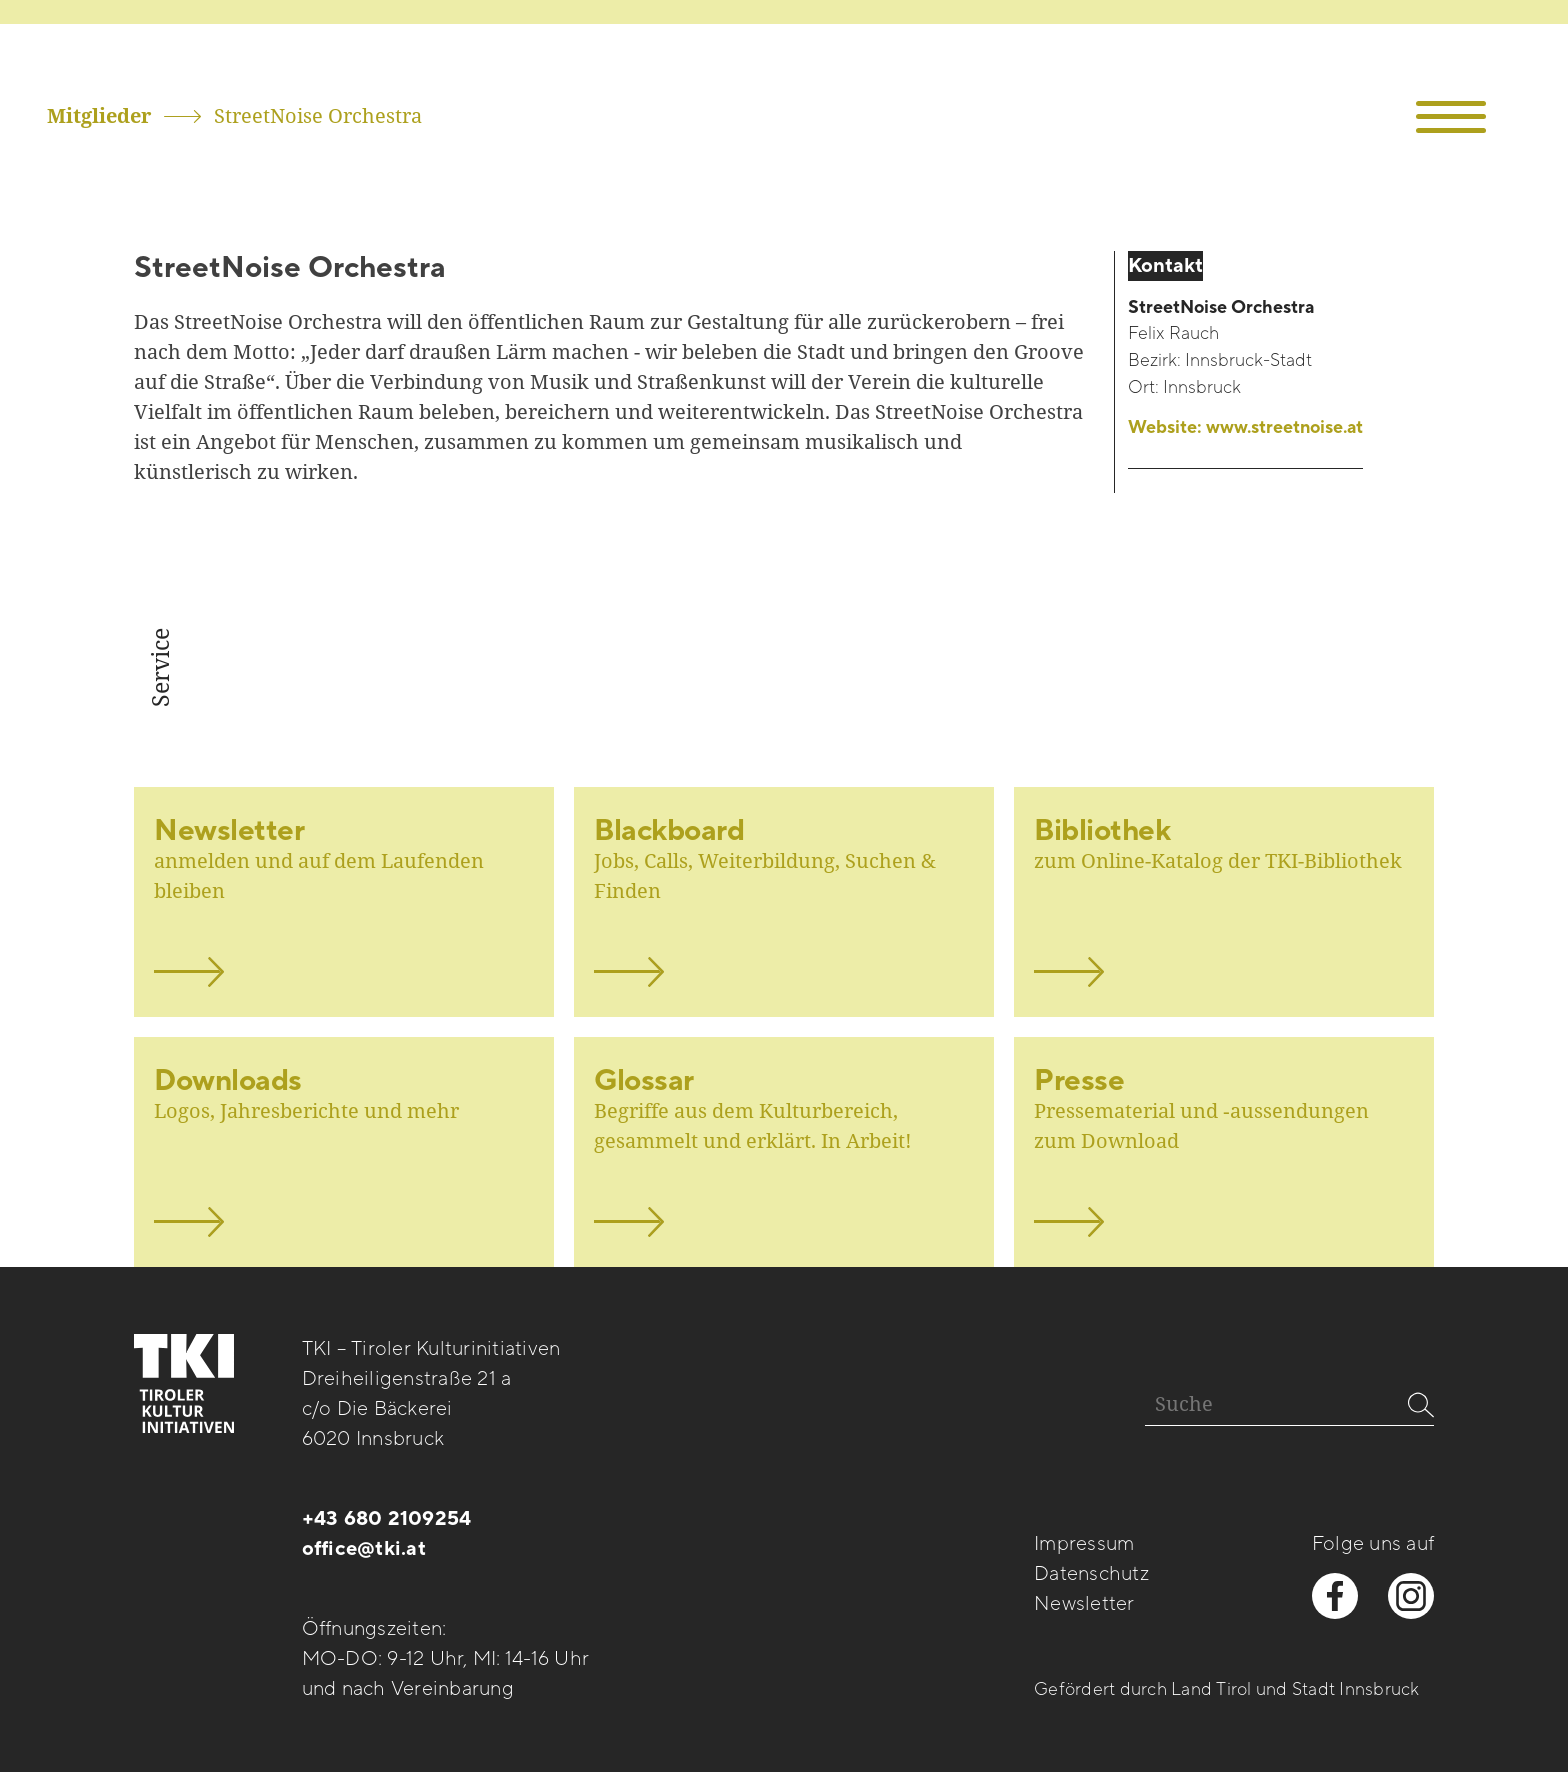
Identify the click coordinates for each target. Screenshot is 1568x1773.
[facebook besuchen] (1335, 1596)
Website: (1245, 428)
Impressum (1084, 1544)
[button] (1451, 117)
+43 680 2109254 (387, 1519)
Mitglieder (99, 115)
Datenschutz (1091, 1574)
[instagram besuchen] (1411, 1596)
